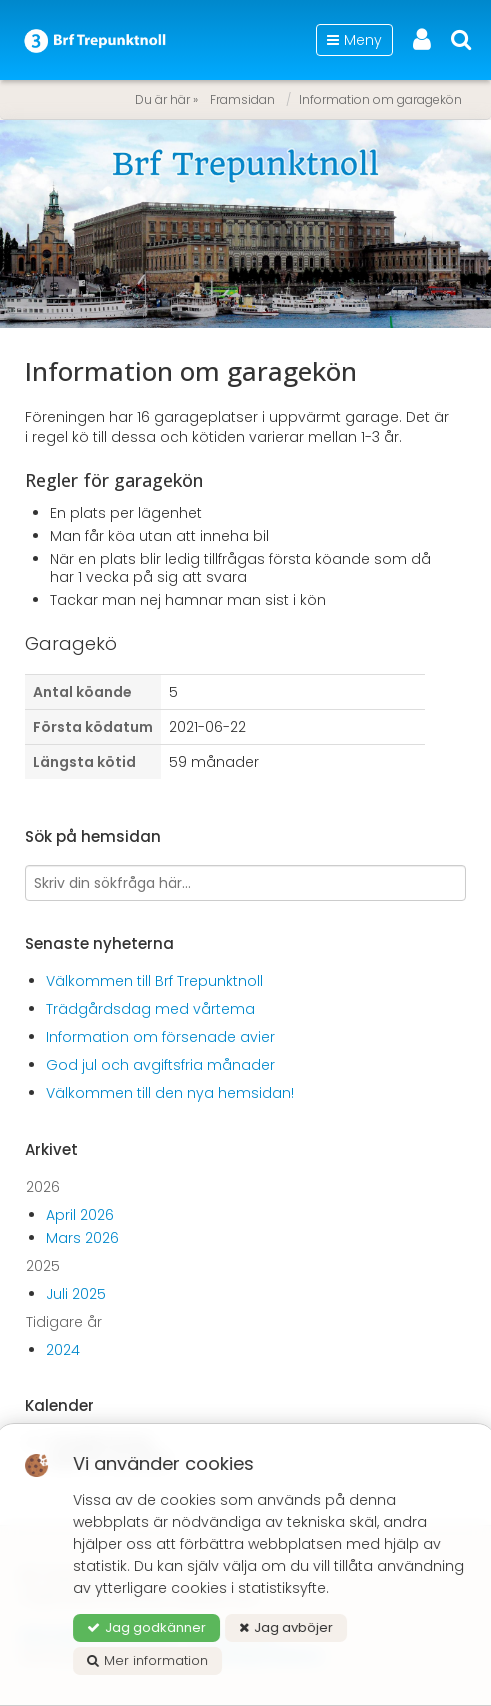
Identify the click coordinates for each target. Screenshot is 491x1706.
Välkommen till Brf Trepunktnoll (154, 981)
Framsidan (242, 99)
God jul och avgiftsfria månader (160, 1065)
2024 (63, 1350)
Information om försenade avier (160, 1037)
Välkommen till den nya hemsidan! (170, 1093)
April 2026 (80, 1215)
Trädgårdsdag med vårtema (150, 1009)
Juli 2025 (76, 1294)
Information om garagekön (380, 99)
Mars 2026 (82, 1238)
